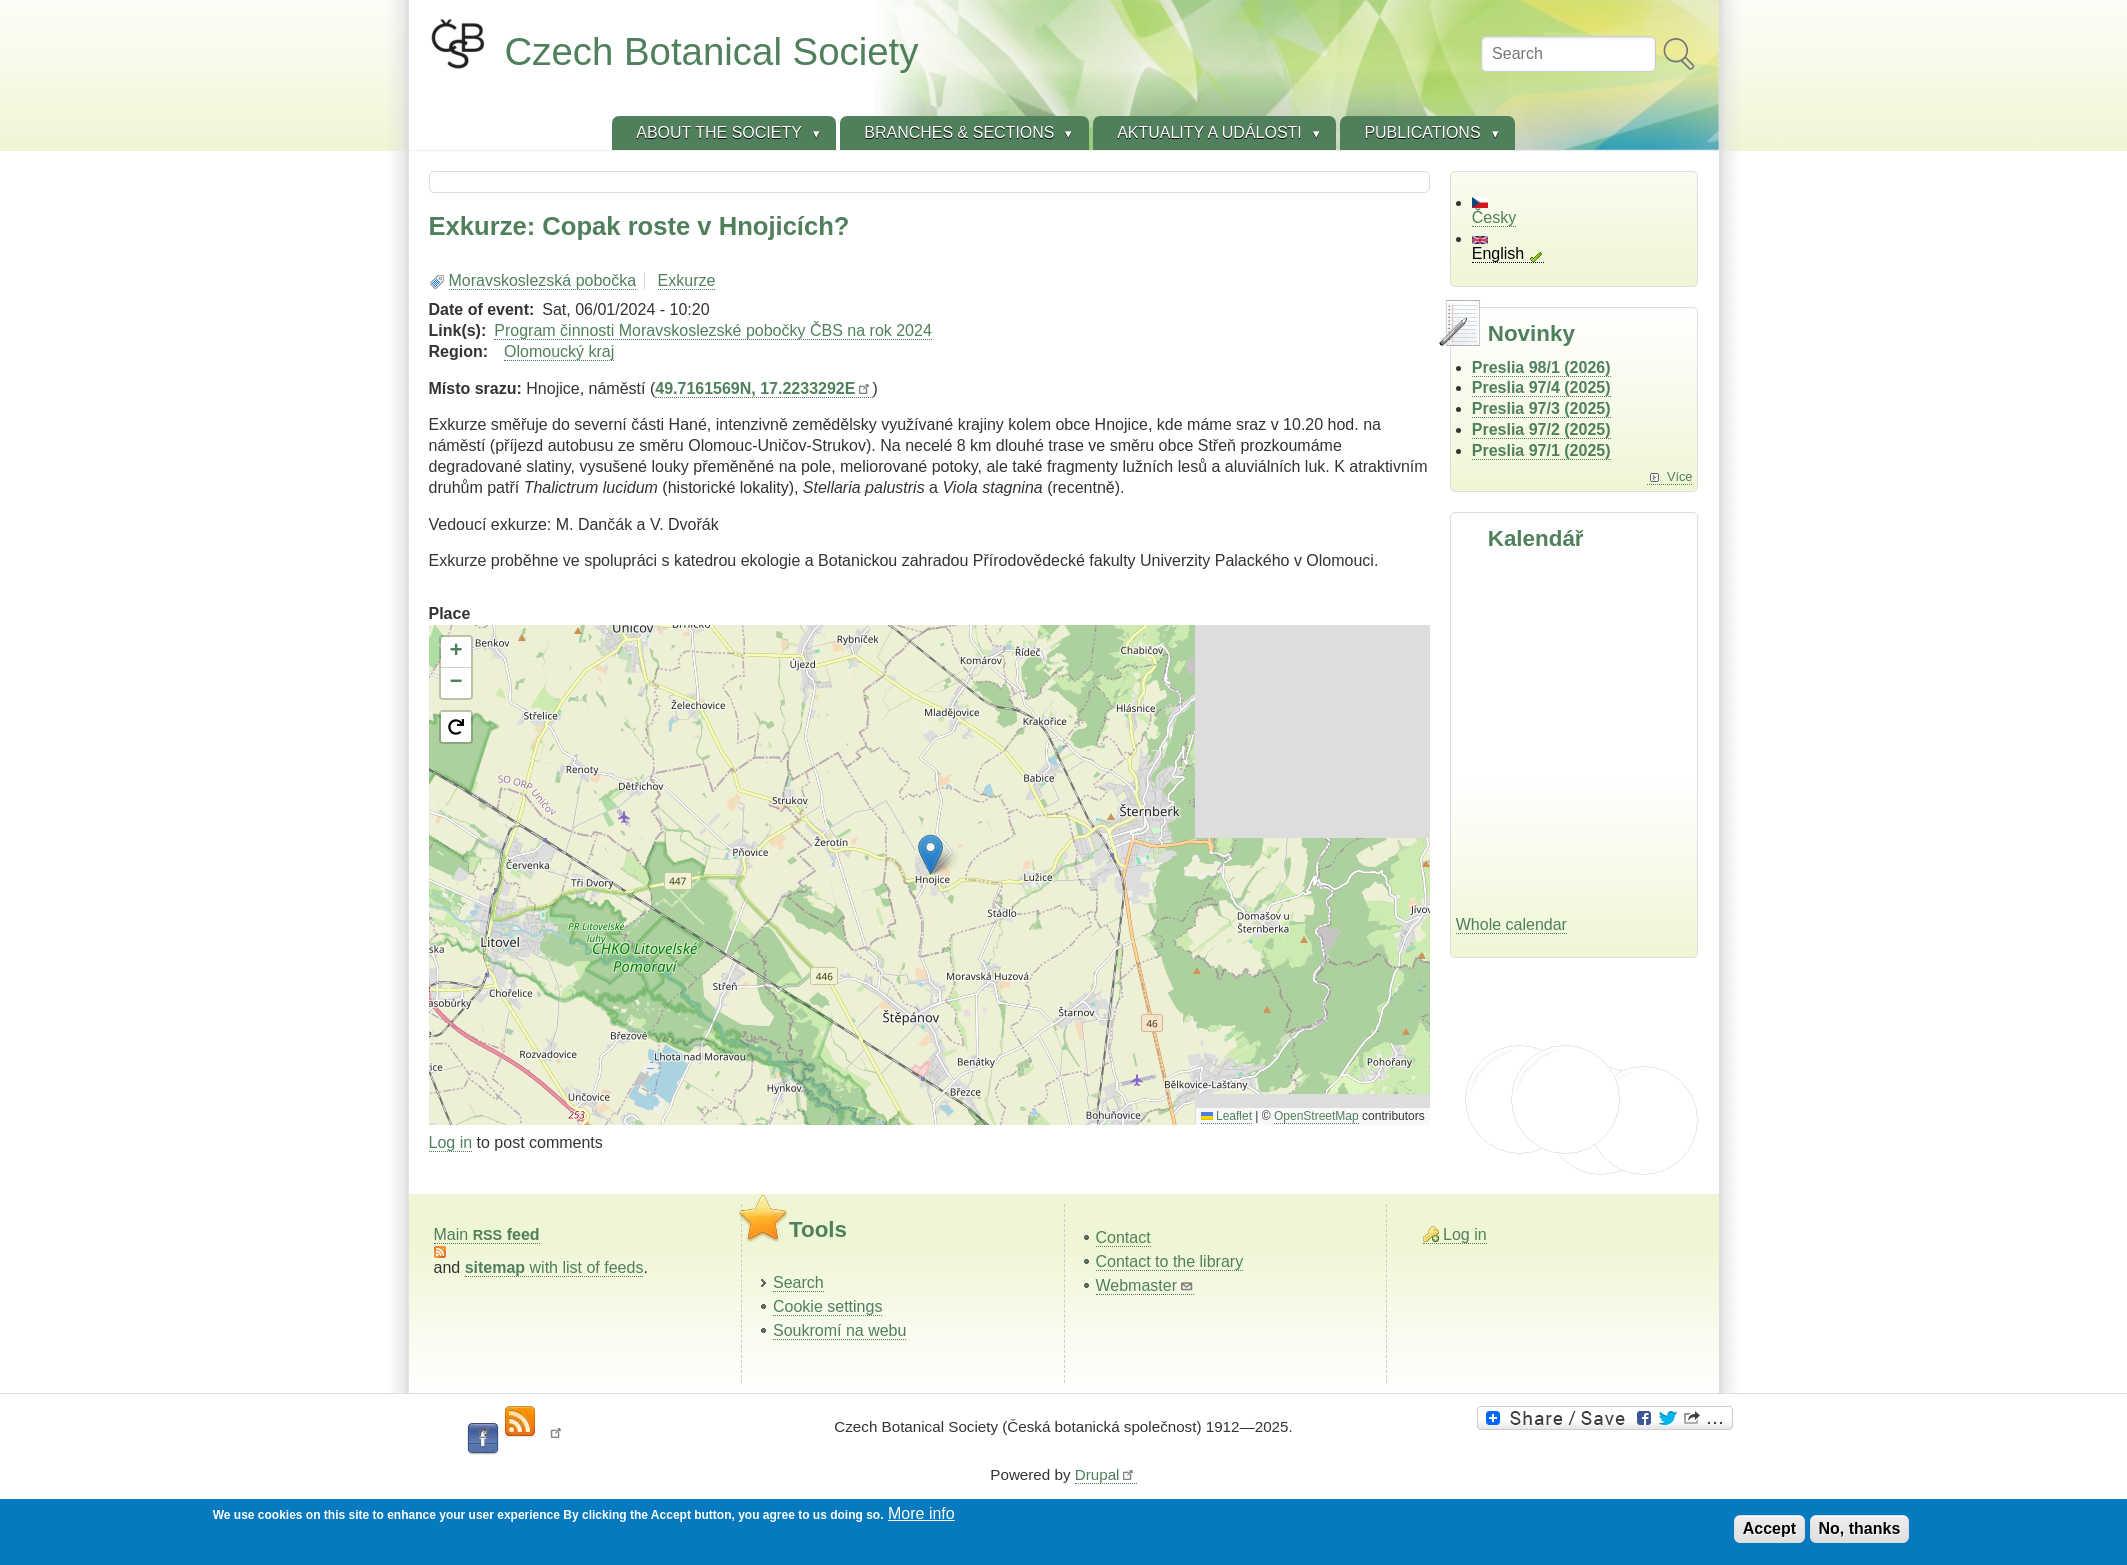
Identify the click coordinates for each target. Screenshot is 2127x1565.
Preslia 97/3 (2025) (1541, 408)
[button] (930, 854)
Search (798, 1282)
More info (921, 1513)
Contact (1123, 1237)
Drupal (1106, 1474)
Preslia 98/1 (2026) (1541, 367)
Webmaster (1145, 1285)
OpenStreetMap (1316, 1116)
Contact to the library (1170, 1261)
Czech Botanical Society (712, 51)
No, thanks (1860, 1528)
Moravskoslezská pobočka (543, 280)
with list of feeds (554, 1267)
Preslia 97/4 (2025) (1541, 387)
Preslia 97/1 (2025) (1541, 450)
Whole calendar (1511, 924)
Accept (1769, 1528)
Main (487, 1234)
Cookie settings (827, 1306)
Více (1680, 476)
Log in (451, 1142)
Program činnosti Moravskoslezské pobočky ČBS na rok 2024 (713, 330)
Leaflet (1226, 1116)
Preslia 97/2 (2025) (1541, 429)
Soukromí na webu (839, 1330)
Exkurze (687, 280)
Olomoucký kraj (559, 351)
